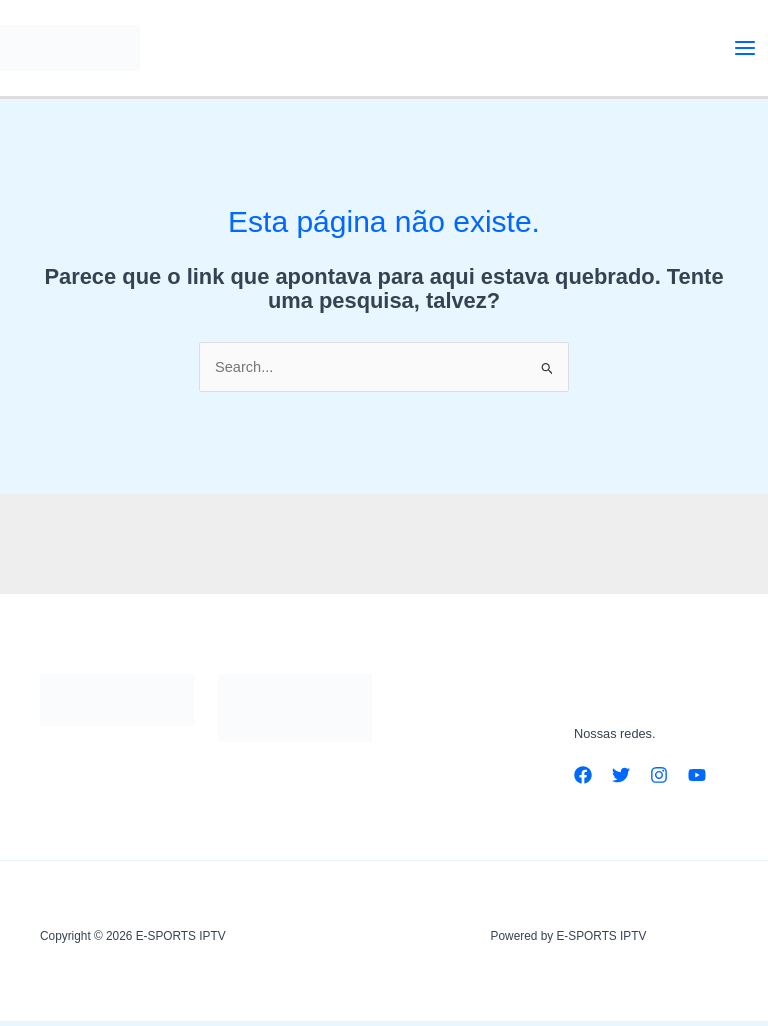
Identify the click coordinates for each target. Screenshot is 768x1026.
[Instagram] (659, 781)
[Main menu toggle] (745, 50)
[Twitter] (621, 781)
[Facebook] (583, 781)
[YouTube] (697, 781)
